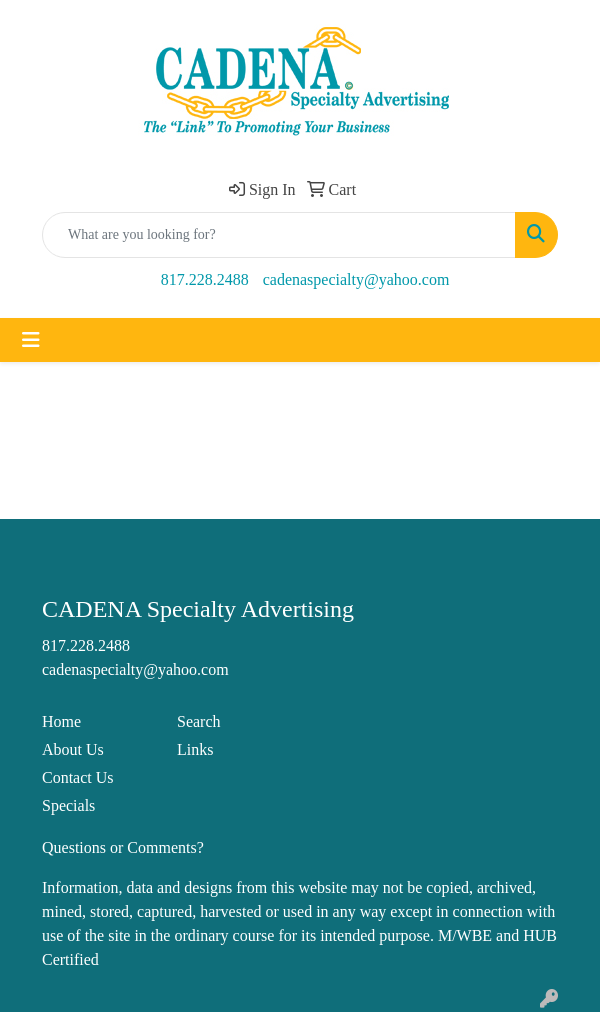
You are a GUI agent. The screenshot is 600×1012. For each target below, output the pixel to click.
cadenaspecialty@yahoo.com (356, 279)
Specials (68, 805)
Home (61, 721)
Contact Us (78, 777)
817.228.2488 (205, 279)
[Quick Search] (279, 235)
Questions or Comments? (123, 847)
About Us (73, 749)
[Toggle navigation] (31, 340)
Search (199, 721)
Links (195, 749)
